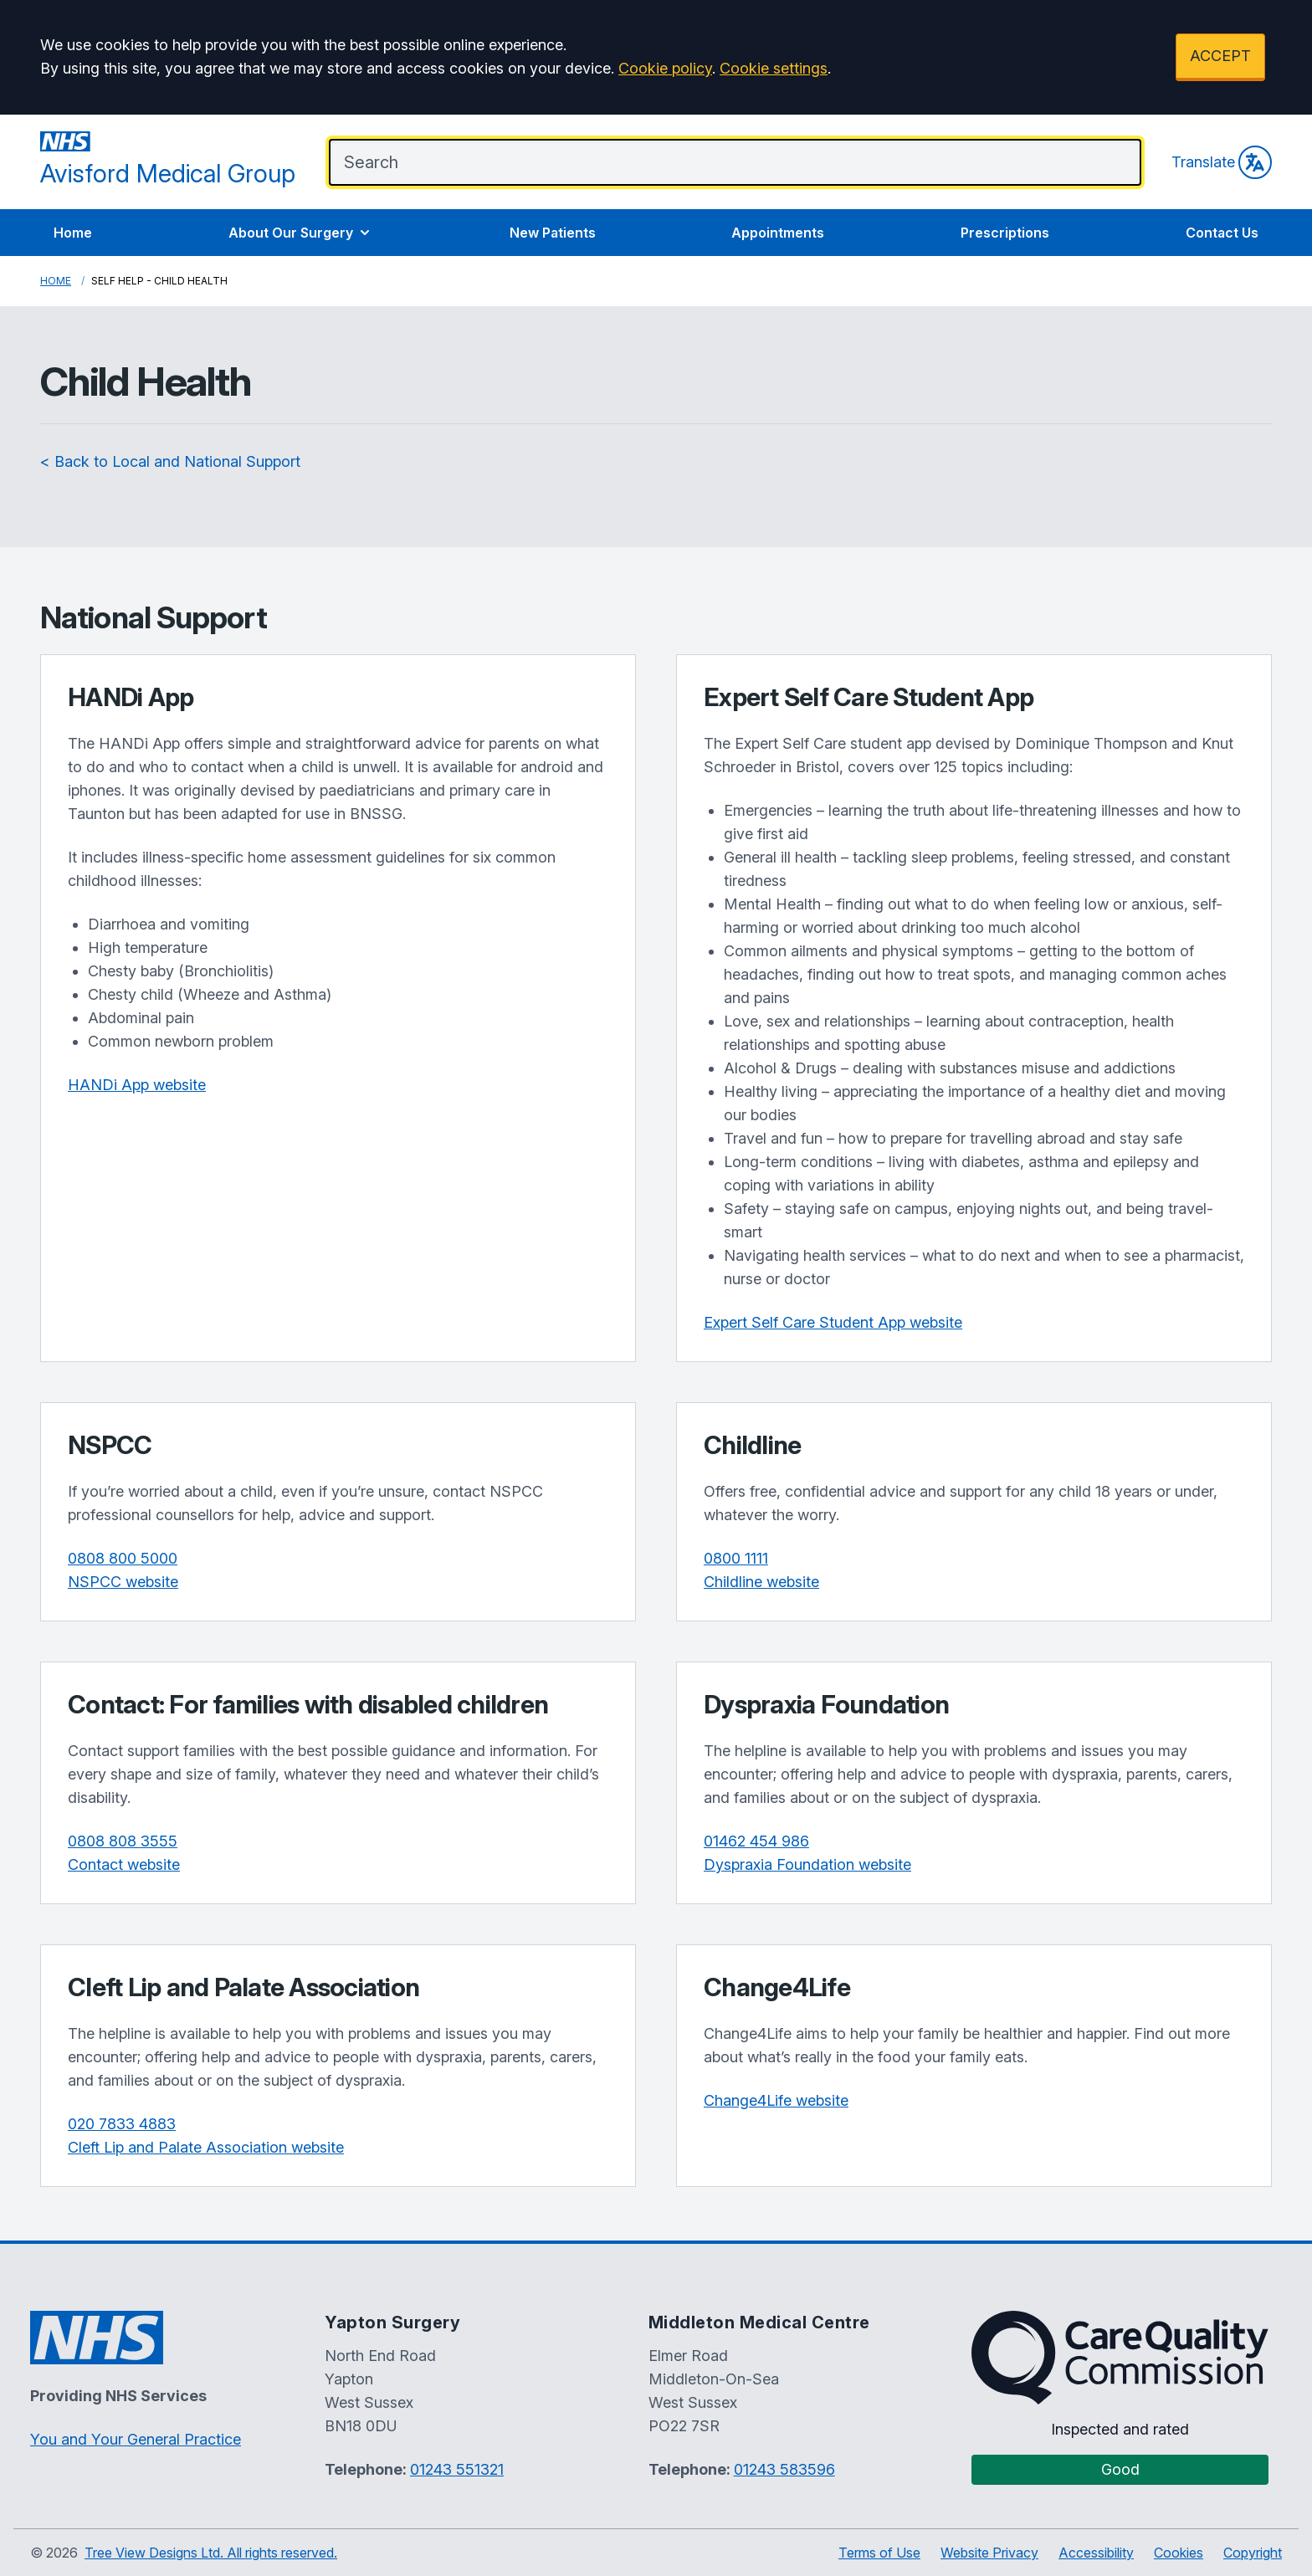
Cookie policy (665, 68)
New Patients (553, 232)
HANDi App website (137, 1084)
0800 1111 (736, 1558)
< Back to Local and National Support (170, 461)
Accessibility (1096, 2552)
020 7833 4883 (122, 2124)
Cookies (1178, 2552)
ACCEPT (1220, 55)
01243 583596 (784, 2469)
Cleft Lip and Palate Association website (206, 2147)
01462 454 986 (756, 1841)
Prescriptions (1005, 232)
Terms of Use (879, 2552)
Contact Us (1222, 232)
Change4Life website (776, 2100)
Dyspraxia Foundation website (807, 1864)
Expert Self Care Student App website (833, 1322)
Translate (1221, 162)
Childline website (761, 1581)
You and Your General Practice (135, 2439)
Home (73, 232)
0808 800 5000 (122, 1558)
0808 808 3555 (122, 1841)
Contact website (124, 1864)
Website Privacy (989, 2552)
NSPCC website (123, 1581)
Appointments (777, 232)
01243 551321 (457, 2469)
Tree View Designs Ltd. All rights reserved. (211, 2552)
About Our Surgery (300, 232)
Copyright (1252, 2552)
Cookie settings (774, 68)
